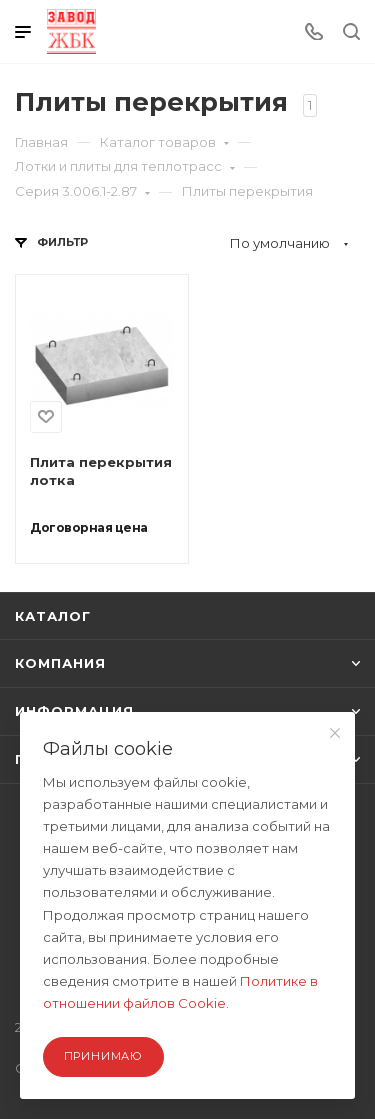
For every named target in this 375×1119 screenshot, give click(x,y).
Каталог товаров (164, 142)
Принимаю (103, 1056)
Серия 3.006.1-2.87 (82, 191)
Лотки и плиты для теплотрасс (125, 166)
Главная (41, 142)
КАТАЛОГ (53, 616)
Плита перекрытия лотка (101, 471)
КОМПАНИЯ (187, 663)
